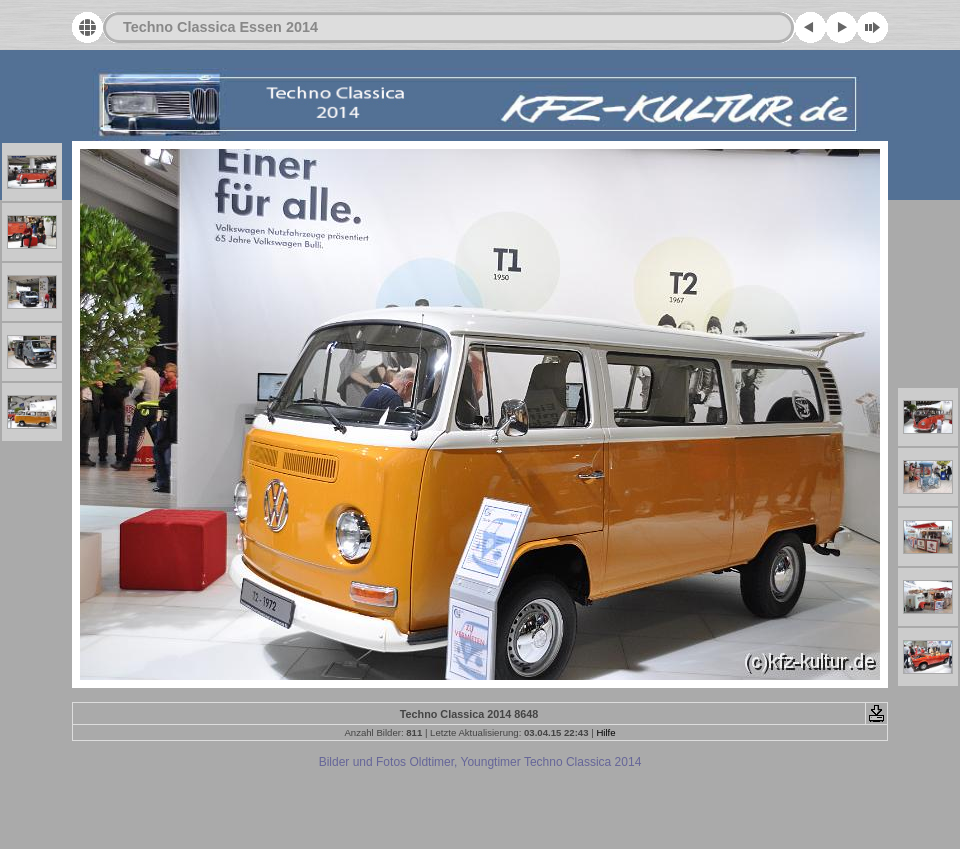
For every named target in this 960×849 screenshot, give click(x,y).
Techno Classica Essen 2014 (220, 27)
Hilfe (605, 732)
